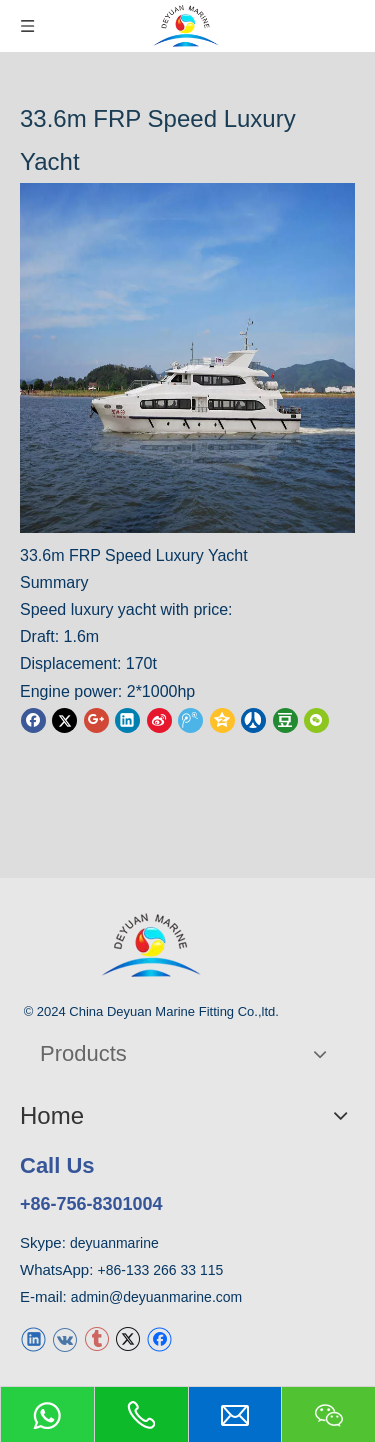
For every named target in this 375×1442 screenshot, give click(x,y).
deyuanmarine (114, 1243)
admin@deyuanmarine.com (156, 1297)
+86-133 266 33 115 (161, 1270)
